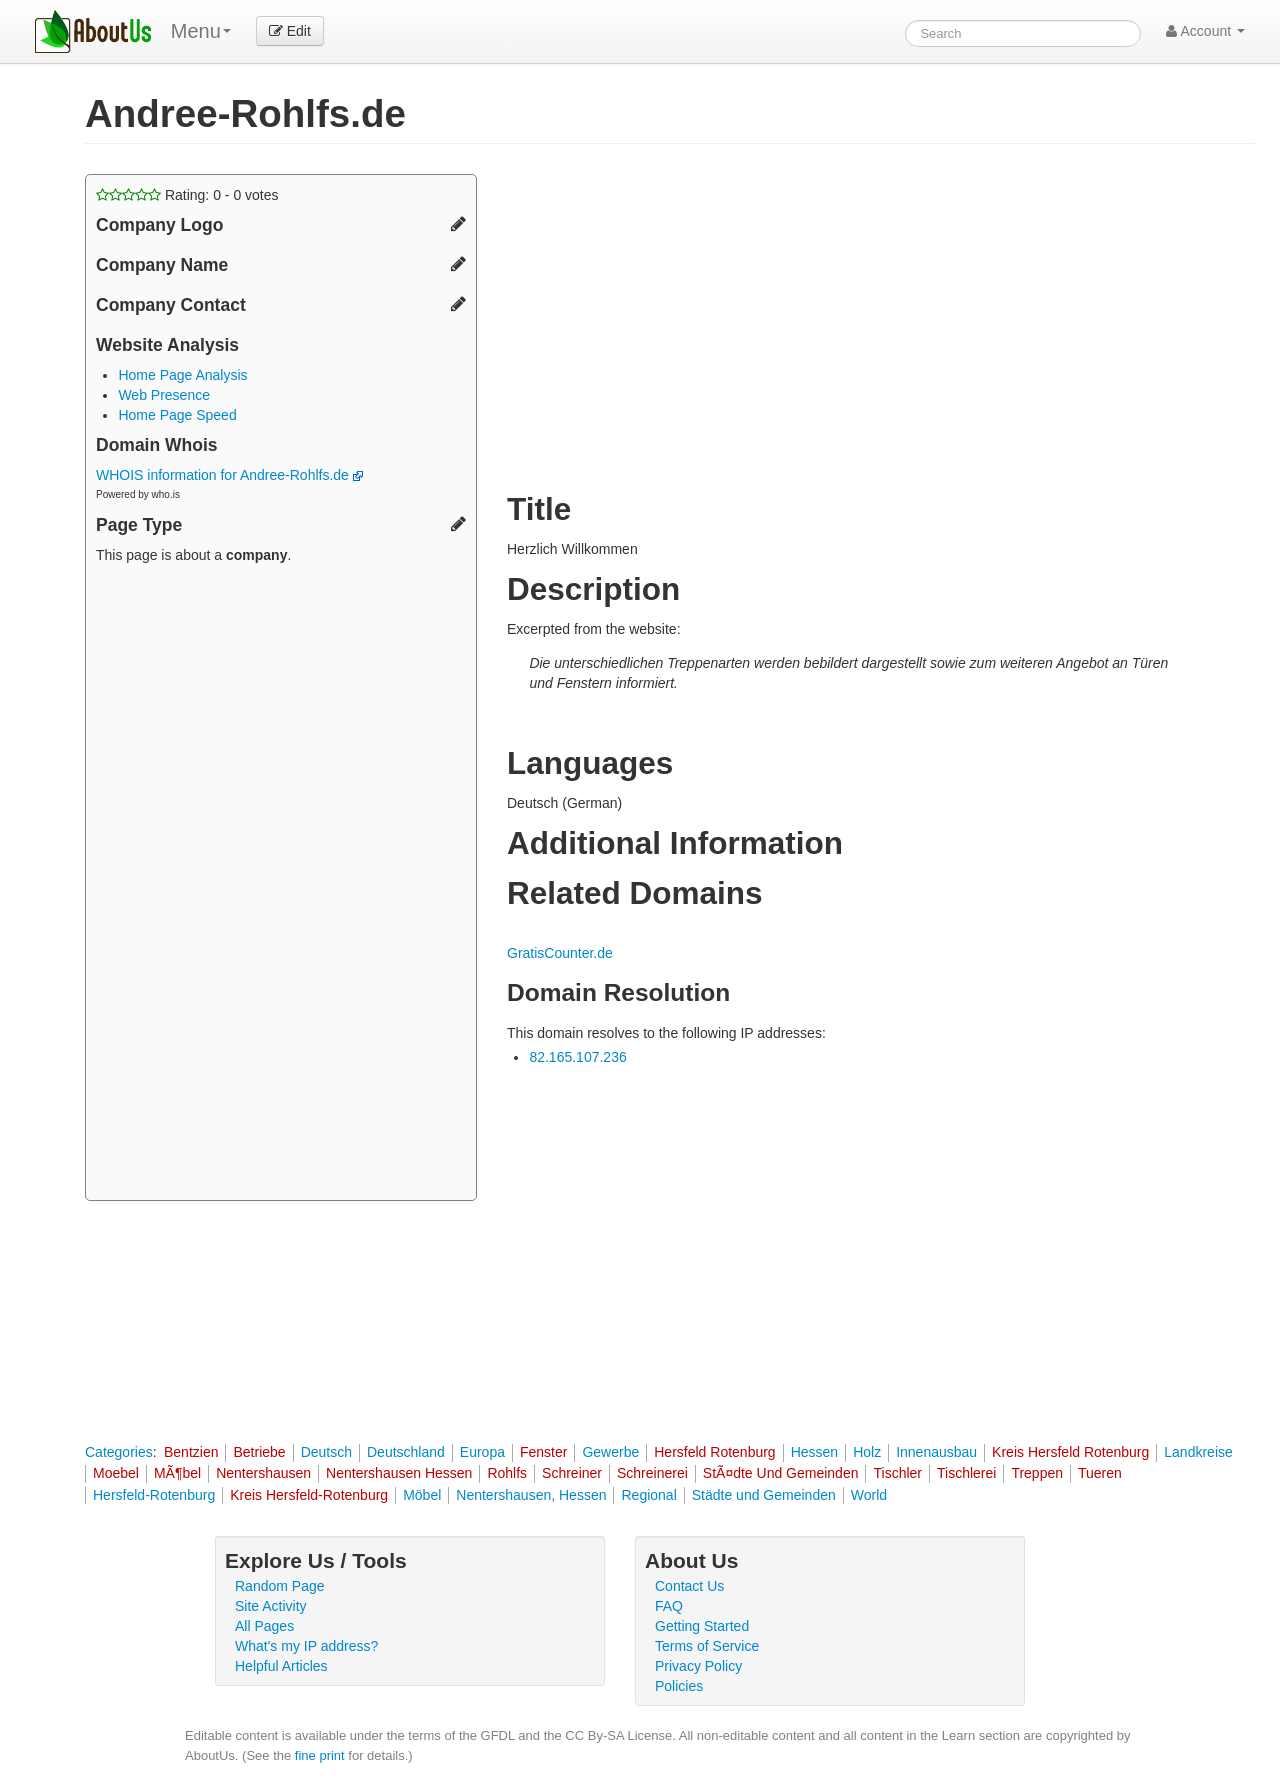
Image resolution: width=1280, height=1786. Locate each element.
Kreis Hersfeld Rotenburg (1070, 1452)
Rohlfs (507, 1473)
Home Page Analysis (182, 375)
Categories (119, 1452)
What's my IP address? (306, 1646)
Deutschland (406, 1452)
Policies (679, 1686)
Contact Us (689, 1586)
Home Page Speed (177, 415)
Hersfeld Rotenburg (714, 1452)
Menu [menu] (201, 31)
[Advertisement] (281, 885)
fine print (320, 1755)
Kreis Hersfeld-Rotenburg (309, 1495)
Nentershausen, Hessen (531, 1495)
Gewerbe (610, 1452)
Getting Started (702, 1626)
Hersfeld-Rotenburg (154, 1495)
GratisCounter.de (560, 953)
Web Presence (164, 395)
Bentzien (191, 1452)
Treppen (1037, 1473)
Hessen (814, 1452)
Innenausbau (936, 1452)
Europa (482, 1452)
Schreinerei (652, 1473)
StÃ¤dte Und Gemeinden (781, 1473)
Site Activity (271, 1606)
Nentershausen (263, 1473)
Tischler (897, 1473)
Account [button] (1205, 31)
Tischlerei (966, 1473)
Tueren (1100, 1473)
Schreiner (572, 1473)
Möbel (422, 1495)
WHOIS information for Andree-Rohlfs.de (229, 475)
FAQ (669, 1606)
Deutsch (326, 1452)
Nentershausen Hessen (399, 1473)
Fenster (543, 1452)
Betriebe (259, 1452)
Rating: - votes (187, 195)
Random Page (280, 1586)
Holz (867, 1452)
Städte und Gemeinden (764, 1495)
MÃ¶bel (177, 1473)
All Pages (264, 1626)
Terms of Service (707, 1646)
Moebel (116, 1473)
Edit (290, 31)
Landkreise (1198, 1452)
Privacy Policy (698, 1666)
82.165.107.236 (577, 1057)
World (869, 1495)
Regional (648, 1495)
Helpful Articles (281, 1666)
